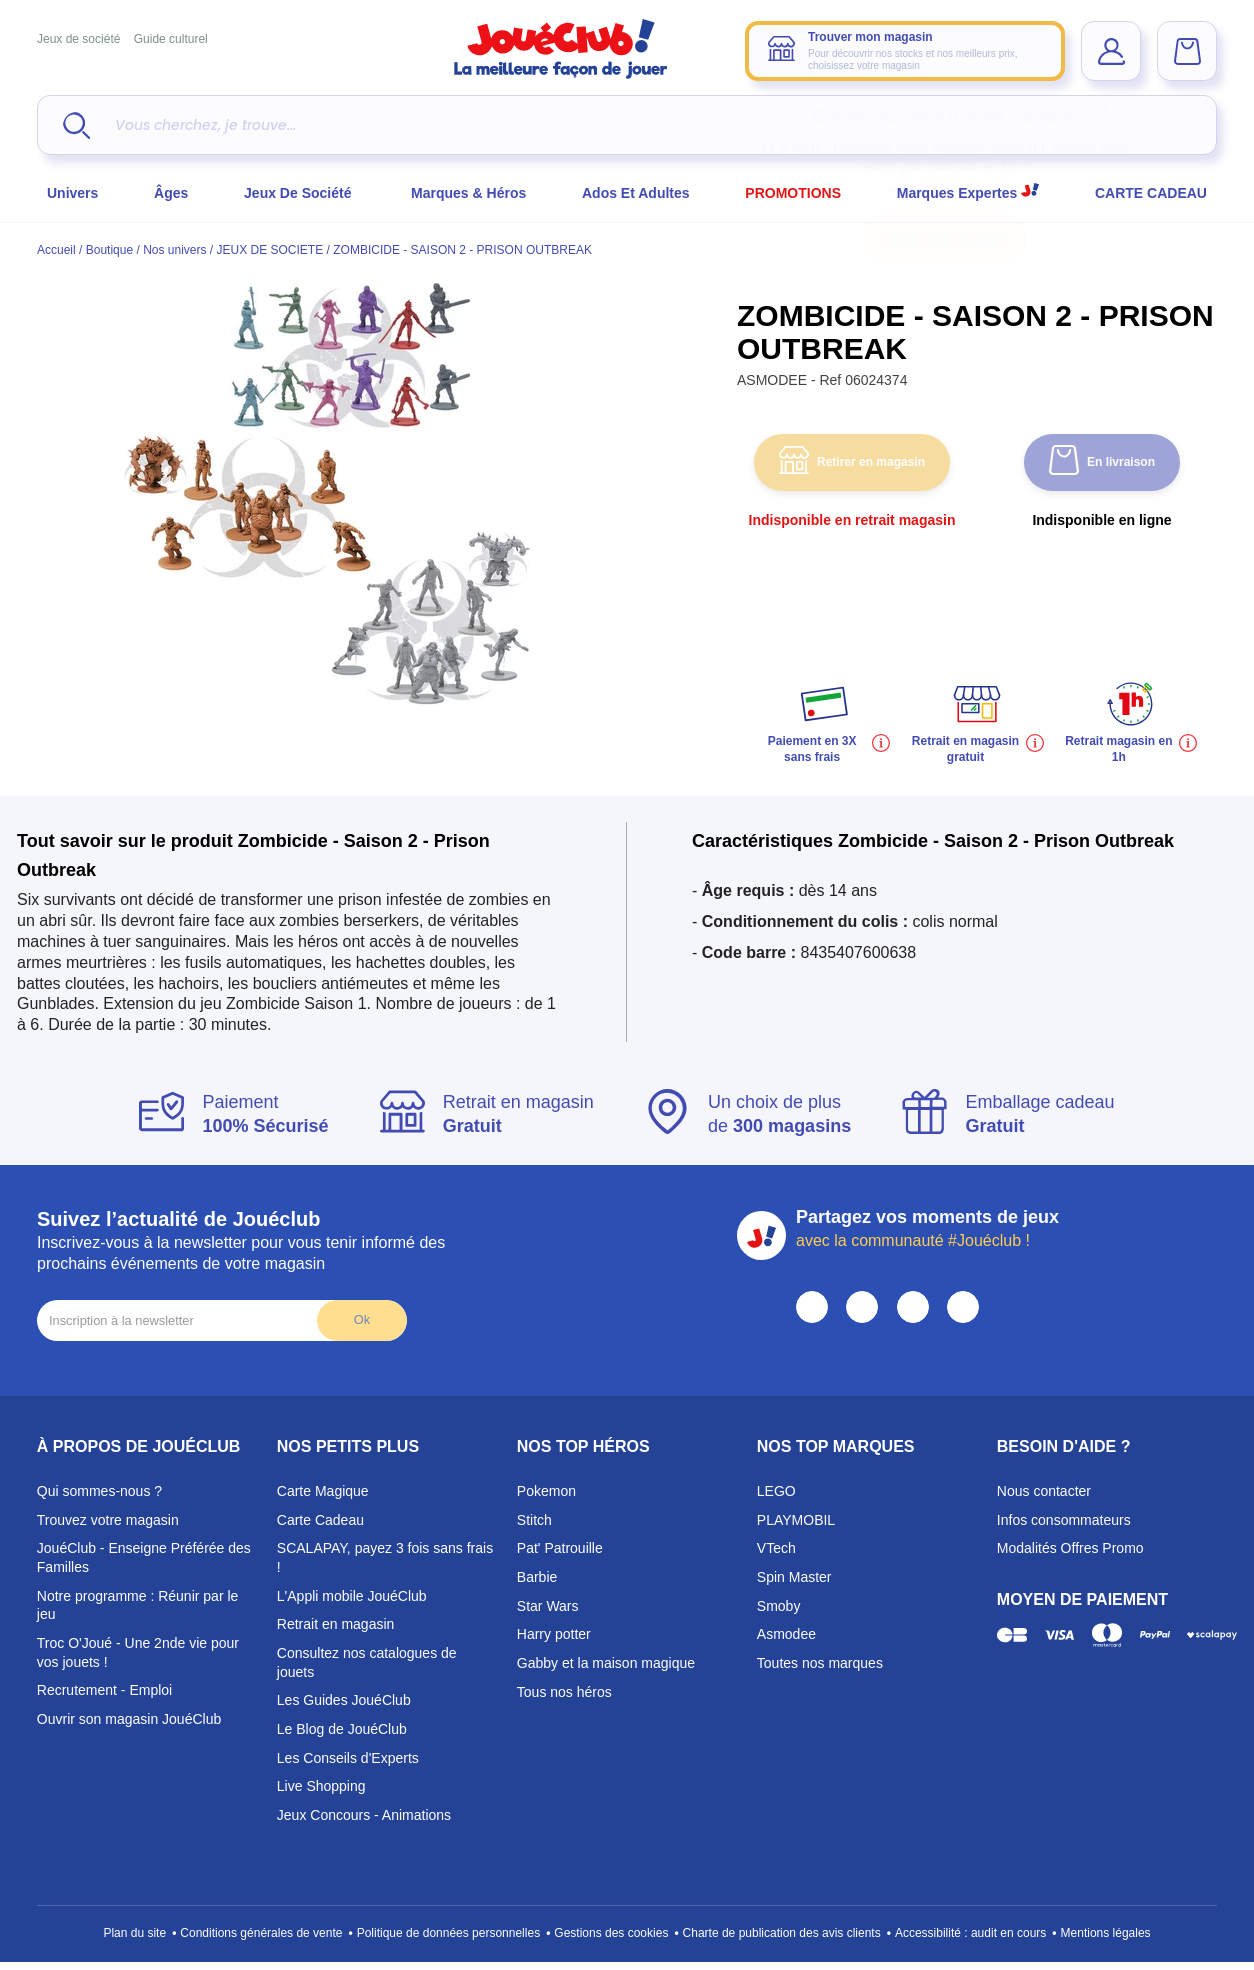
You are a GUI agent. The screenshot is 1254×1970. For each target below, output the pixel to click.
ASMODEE (774, 380)
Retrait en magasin (336, 1624)
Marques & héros (468, 193)
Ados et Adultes (636, 193)
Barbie (537, 1577)
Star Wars (548, 1606)
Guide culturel (171, 39)
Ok (362, 1319)
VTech (776, 1548)
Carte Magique (323, 1491)
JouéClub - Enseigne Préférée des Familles (144, 1557)
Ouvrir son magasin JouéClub (129, 1719)
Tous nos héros (564, 1692)
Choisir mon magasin (945, 239)
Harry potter (554, 1634)
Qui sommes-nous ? (99, 1491)
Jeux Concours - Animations (364, 1815)
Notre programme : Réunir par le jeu (138, 1605)
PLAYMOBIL (796, 1520)
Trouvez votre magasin (108, 1520)
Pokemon (546, 1491)
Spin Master (794, 1577)
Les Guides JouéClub (344, 1700)
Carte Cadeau (320, 1520)
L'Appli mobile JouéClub (352, 1596)
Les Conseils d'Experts (348, 1758)
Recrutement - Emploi (104, 1690)
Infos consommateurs (1064, 1520)
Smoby (779, 1606)
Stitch (534, 1520)
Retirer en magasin (852, 462)
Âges (171, 193)
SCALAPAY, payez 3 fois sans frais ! (385, 1557)
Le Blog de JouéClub (342, 1729)
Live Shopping (321, 1786)
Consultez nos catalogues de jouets (367, 1662)
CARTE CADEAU (1151, 193)
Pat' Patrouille (560, 1548)
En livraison (1102, 462)
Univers (72, 193)
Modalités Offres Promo (1070, 1548)
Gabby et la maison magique (606, 1663)
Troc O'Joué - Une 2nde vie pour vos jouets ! (138, 1652)
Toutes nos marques (820, 1663)
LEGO (776, 1491)
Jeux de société (78, 39)
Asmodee (786, 1634)
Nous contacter (1044, 1491)
